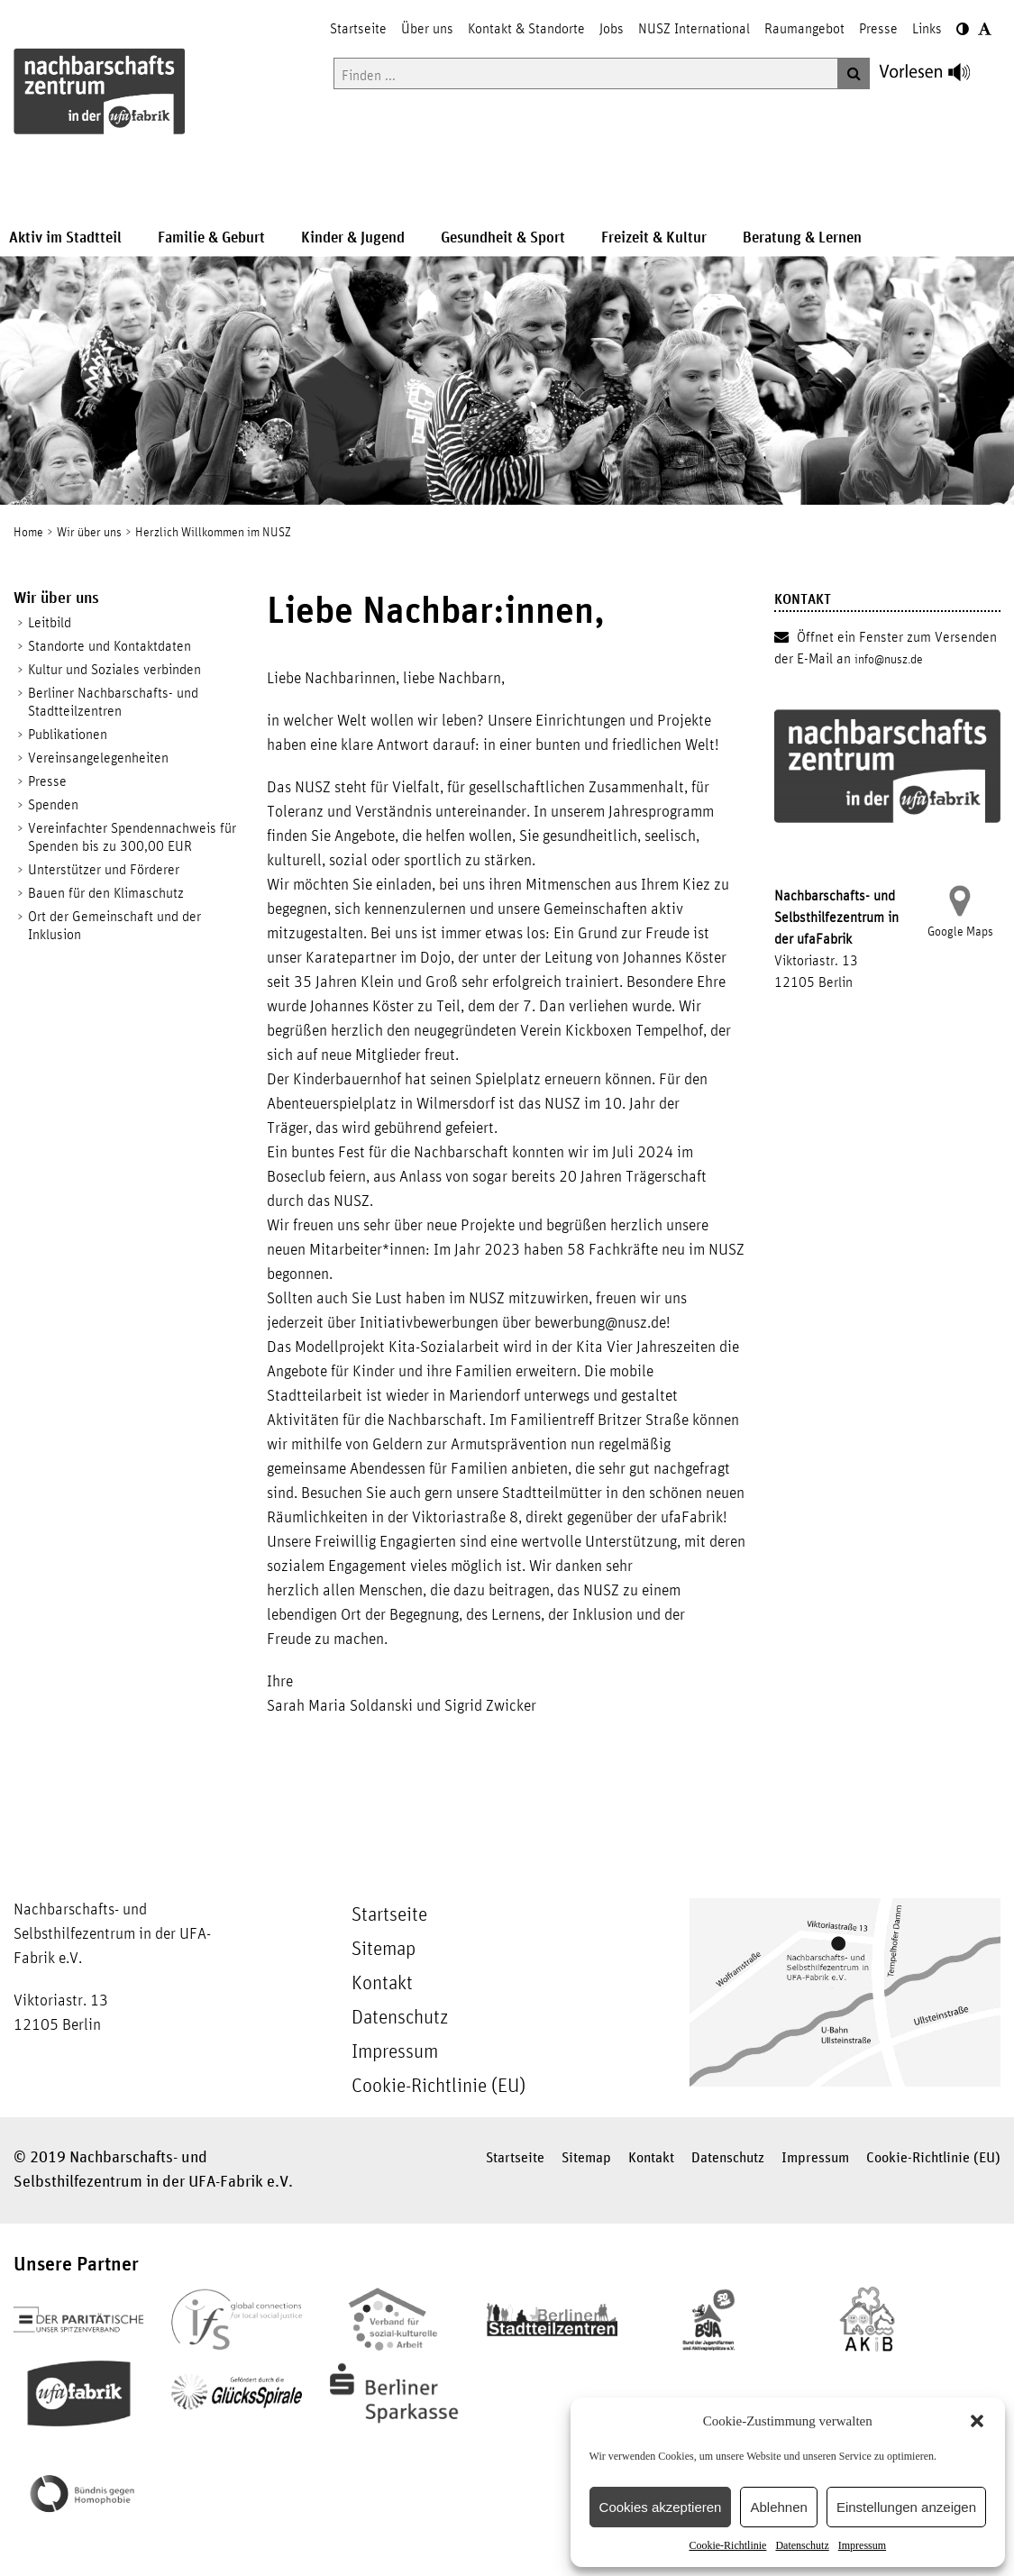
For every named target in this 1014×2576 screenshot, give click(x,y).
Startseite (389, 1915)
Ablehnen (778, 2507)
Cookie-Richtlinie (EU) (438, 2086)
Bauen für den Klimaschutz (106, 893)
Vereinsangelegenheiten (98, 758)
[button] (977, 2421)
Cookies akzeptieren (660, 2507)
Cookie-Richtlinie (727, 2545)
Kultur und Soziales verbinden (114, 669)
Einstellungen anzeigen (906, 2507)
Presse (47, 781)
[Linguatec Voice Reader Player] (935, 76)
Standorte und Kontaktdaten (109, 646)
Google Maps (960, 932)
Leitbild (49, 623)
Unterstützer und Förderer (103, 870)
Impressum (862, 2545)
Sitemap (384, 1949)
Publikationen (67, 734)
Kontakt (382, 1984)
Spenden (53, 805)
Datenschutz (801, 2545)
